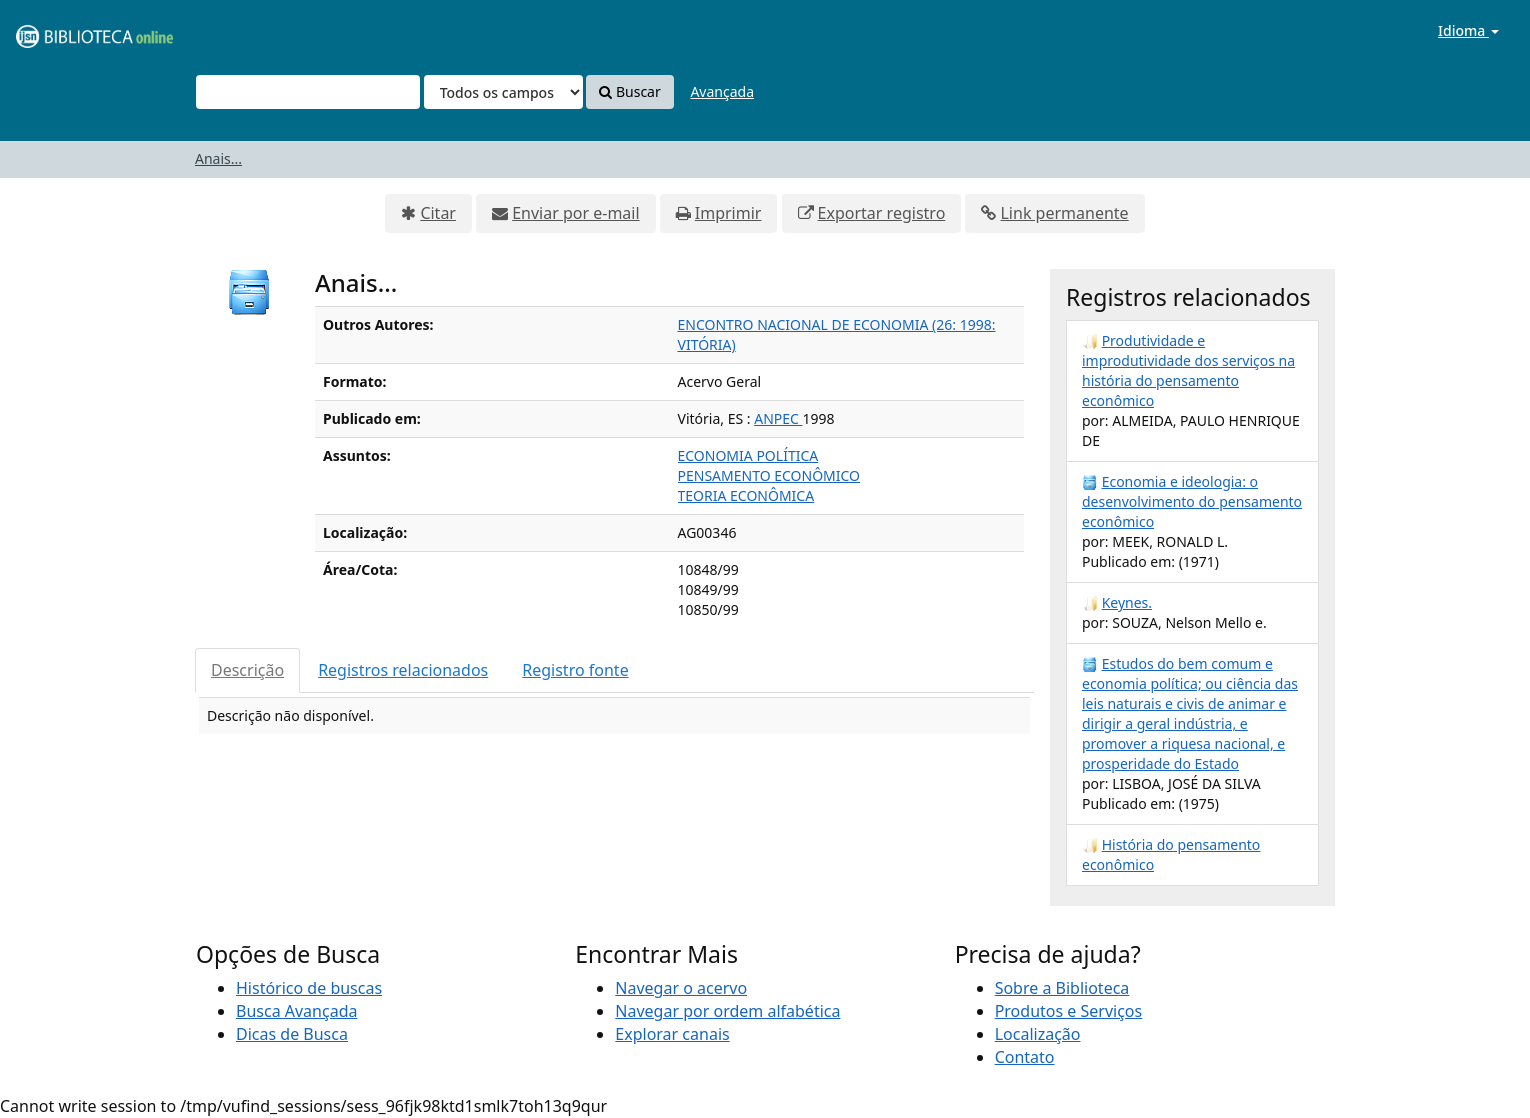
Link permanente (1064, 213)
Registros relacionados (403, 670)
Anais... (218, 158)
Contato (1025, 1057)
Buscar (629, 91)
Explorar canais (672, 1034)
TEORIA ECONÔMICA (746, 495)
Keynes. (1127, 602)
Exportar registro (882, 213)
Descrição (247, 670)
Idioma (1468, 30)
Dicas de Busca (292, 1034)
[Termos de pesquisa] (308, 92)
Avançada (722, 91)
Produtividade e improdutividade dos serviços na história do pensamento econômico (1188, 370)
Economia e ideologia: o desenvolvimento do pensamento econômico (1192, 501)
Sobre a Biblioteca (1062, 988)
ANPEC (778, 418)
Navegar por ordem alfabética (727, 1011)
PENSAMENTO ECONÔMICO (769, 475)
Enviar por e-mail (575, 213)
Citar (438, 213)
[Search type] (503, 92)
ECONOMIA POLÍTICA (748, 455)
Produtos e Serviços (1069, 1011)
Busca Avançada (296, 1011)
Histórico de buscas (309, 988)
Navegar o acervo (681, 988)
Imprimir (728, 213)
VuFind (64, 30)
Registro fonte (575, 670)
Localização (1038, 1034)
